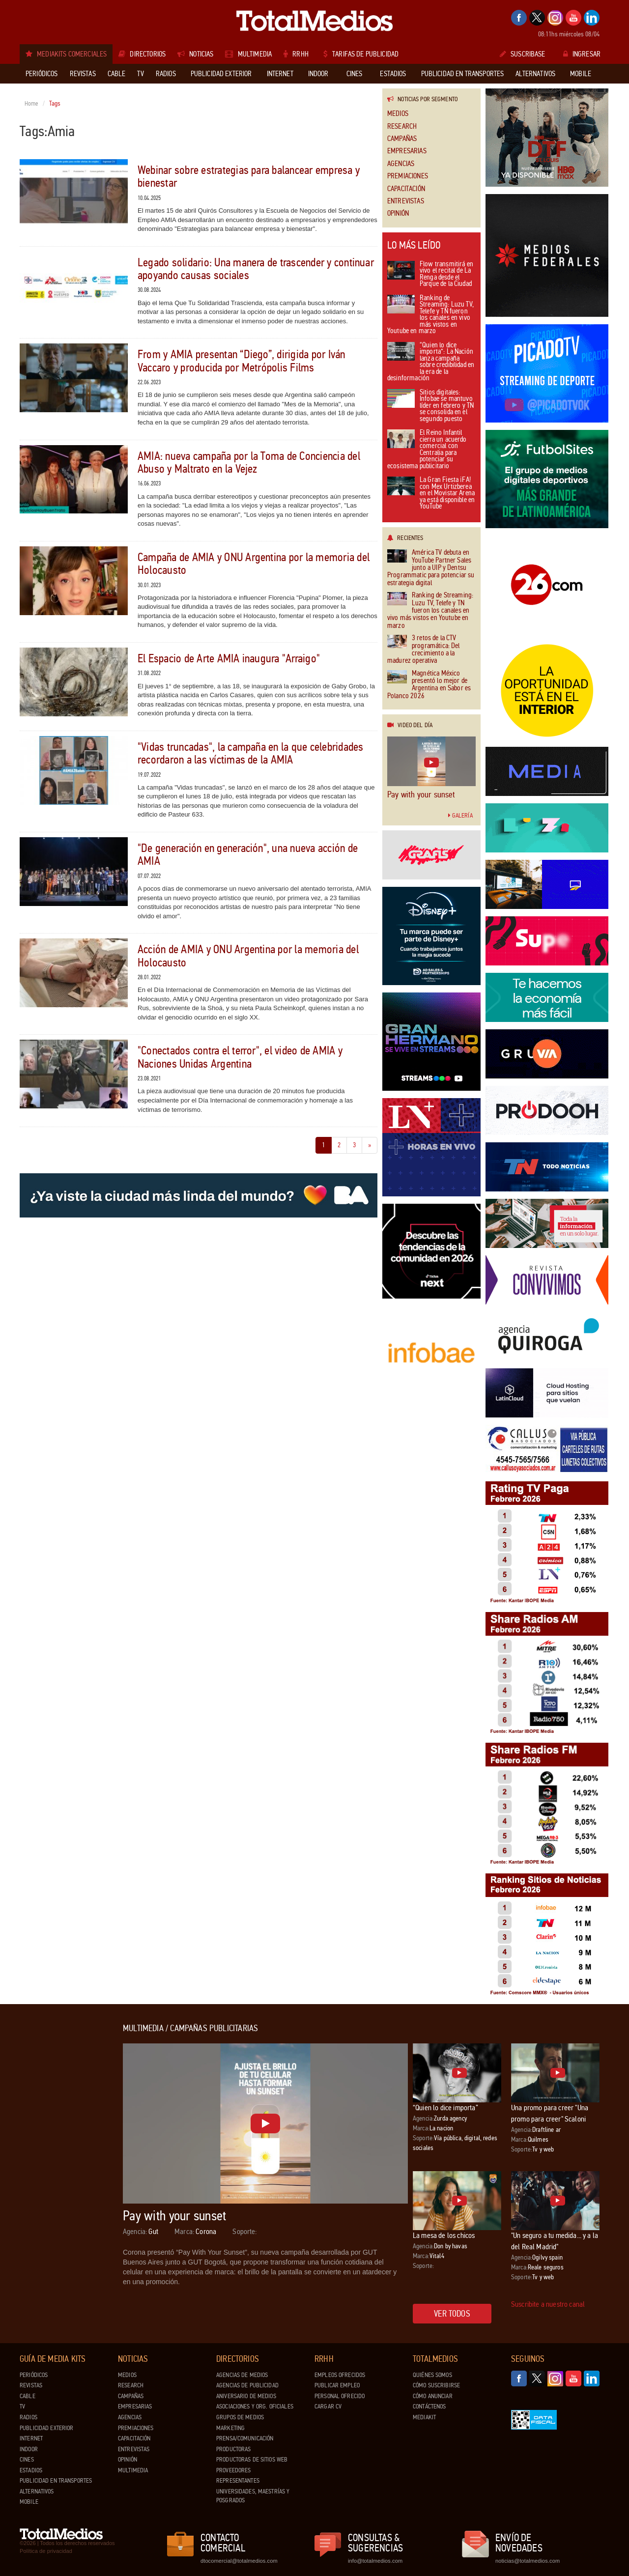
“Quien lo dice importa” (445, 2107)
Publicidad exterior (46, 2428)
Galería (460, 816)
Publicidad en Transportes (56, 2481)
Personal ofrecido (339, 2396)
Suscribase (522, 54)
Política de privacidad (46, 2551)
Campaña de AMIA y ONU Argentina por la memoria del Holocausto (254, 563)
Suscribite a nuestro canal (548, 2304)
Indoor (29, 2449)
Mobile (29, 2502)
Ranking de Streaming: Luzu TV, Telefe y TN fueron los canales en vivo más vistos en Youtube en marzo (430, 315)
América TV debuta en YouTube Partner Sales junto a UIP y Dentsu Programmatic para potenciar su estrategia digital (431, 568)
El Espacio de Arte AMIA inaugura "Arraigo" (229, 658)
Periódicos (34, 2375)
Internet (31, 2438)
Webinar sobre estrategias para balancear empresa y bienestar (249, 176)
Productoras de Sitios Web (251, 2459)
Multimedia (133, 2470)
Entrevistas (405, 201)
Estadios (31, 2470)
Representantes (237, 2481)
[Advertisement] (59, 2171)
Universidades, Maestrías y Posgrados (252, 2496)
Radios (28, 2417)
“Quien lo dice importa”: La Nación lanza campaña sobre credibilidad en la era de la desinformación (430, 362)
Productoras (233, 2449)
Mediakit (424, 2417)
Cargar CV (328, 2406)
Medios (397, 113)
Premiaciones (407, 176)
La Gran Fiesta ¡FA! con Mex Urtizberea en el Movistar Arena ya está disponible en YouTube (431, 493)
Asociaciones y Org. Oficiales (254, 2406)
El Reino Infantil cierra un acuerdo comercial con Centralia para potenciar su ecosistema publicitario (427, 449)
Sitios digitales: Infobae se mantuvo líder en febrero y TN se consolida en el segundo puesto (430, 406)
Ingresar (581, 54)
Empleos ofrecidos (339, 2375)
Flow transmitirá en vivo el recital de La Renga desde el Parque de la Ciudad (430, 274)
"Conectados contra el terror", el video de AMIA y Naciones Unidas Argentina (240, 1057)
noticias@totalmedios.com (527, 2561)
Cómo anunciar (433, 2396)
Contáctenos (429, 2406)
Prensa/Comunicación (244, 2438)
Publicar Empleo (337, 2385)
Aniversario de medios (246, 2396)
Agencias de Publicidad (247, 2385)
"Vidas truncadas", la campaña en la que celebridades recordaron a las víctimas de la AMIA (250, 753)
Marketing (230, 2428)
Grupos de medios (240, 2417)
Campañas (402, 138)
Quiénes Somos (432, 2375)
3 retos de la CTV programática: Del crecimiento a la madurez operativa (423, 649)
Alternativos (37, 2491)
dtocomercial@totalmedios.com (237, 2561)
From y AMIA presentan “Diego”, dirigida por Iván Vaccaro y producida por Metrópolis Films (241, 360)
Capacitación (406, 189)
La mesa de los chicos (444, 2235)
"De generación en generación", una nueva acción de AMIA (248, 854)
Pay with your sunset (421, 794)
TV (22, 2406)
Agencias (400, 164)
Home (32, 104)
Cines (27, 2459)
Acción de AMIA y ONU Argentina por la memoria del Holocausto (248, 955)
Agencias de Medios (242, 2375)
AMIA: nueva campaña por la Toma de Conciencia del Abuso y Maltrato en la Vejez (249, 462)
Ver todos (452, 2313)
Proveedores (233, 2470)
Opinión (398, 213)
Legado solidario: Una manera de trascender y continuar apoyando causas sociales (256, 269)
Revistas (31, 2385)
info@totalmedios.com (375, 2561)
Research (402, 126)
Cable (27, 2396)
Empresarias (407, 151)
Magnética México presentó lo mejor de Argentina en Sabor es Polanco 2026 (429, 685)
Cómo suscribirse (436, 2385)
